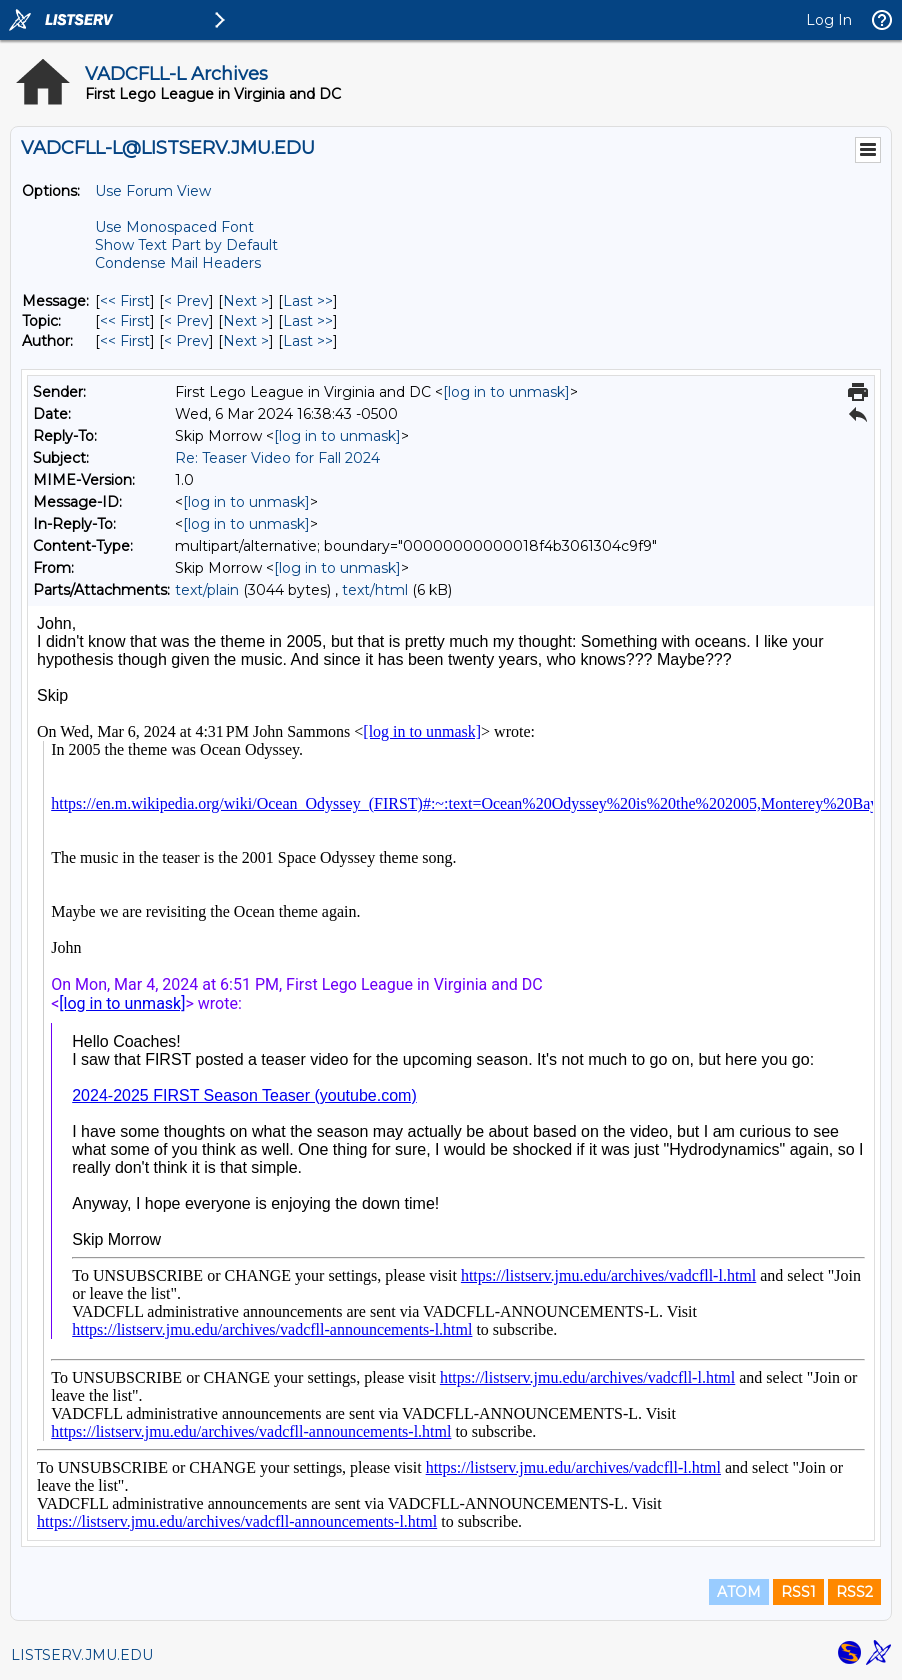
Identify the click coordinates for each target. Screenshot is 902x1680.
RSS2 (854, 1592)
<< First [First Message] (125, 301)
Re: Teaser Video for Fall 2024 (277, 458)
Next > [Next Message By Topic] (246, 321)
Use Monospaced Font (174, 227)
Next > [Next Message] (246, 301)
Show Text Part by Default (186, 245)
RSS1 (798, 1592)
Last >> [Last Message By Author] (308, 341)
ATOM (739, 1592)
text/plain (207, 590)
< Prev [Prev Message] (186, 301)
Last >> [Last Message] (308, 301)
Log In (829, 20)
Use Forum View (153, 191)
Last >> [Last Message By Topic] (308, 321)
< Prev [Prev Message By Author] (186, 341)
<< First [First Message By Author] (125, 341)
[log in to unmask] (506, 392)
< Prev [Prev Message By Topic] (186, 321)
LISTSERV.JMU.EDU (82, 1655)
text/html (375, 590)
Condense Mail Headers (178, 263)
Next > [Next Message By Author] (246, 341)
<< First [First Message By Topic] (125, 321)
